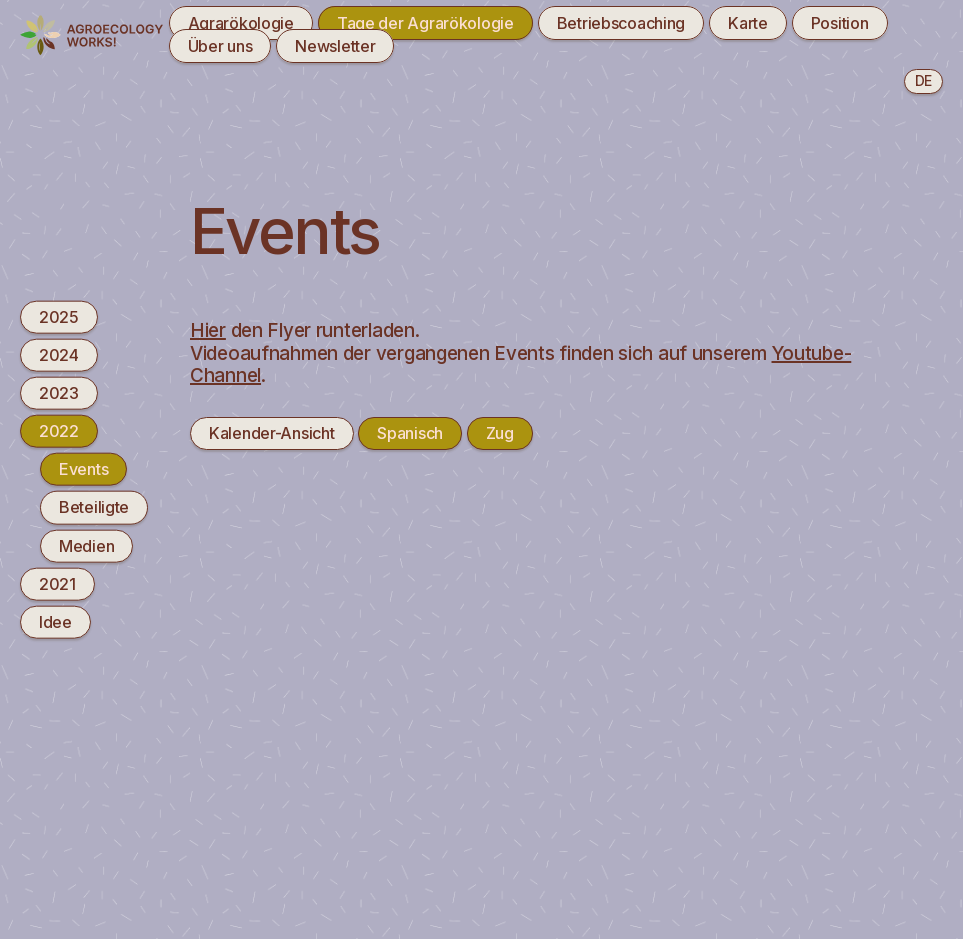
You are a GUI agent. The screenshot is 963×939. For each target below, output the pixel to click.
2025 (59, 316)
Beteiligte (94, 507)
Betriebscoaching (621, 23)
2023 (59, 393)
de (923, 80)
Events (83, 469)
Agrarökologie (241, 23)
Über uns (220, 46)
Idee (55, 622)
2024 (59, 354)
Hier (208, 330)
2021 (57, 583)
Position (840, 23)
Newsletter (335, 46)
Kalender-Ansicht (272, 433)
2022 (59, 431)
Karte (748, 23)
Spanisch (410, 433)
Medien (86, 545)
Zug (500, 433)
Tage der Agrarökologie (425, 23)
